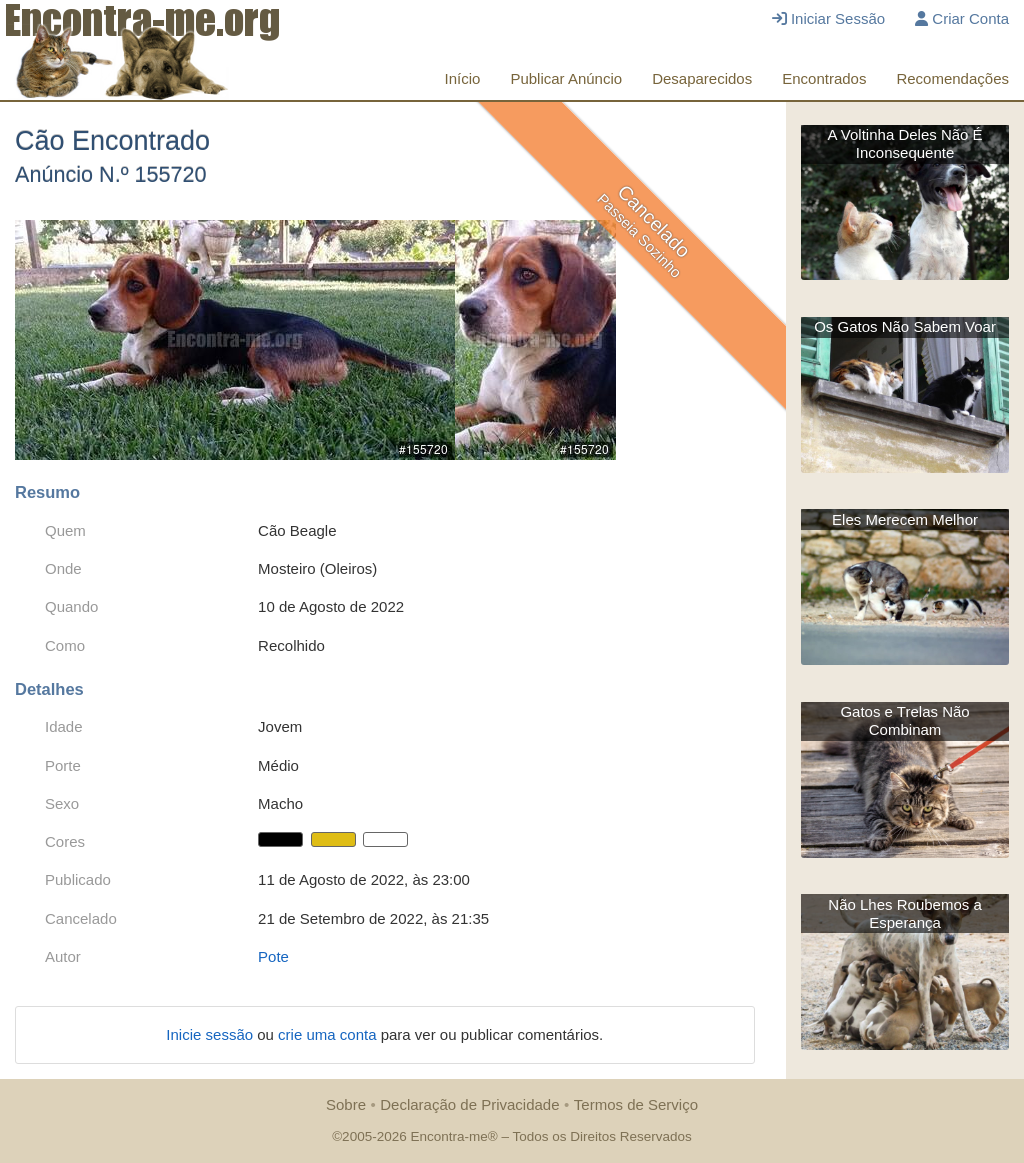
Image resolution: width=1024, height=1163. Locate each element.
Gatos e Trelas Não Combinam (904, 720)
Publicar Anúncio (566, 78)
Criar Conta (962, 18)
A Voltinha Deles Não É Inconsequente (905, 143)
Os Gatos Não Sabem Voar (905, 326)
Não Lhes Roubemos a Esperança (904, 913)
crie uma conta (329, 1034)
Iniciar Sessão (828, 18)
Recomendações (952, 78)
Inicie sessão (211, 1034)
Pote (273, 956)
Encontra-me (448, 1136)
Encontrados (824, 78)
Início (463, 78)
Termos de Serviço (636, 1104)
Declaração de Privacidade (469, 1104)
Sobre (346, 1104)
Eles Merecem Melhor (905, 519)
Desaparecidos (702, 78)
